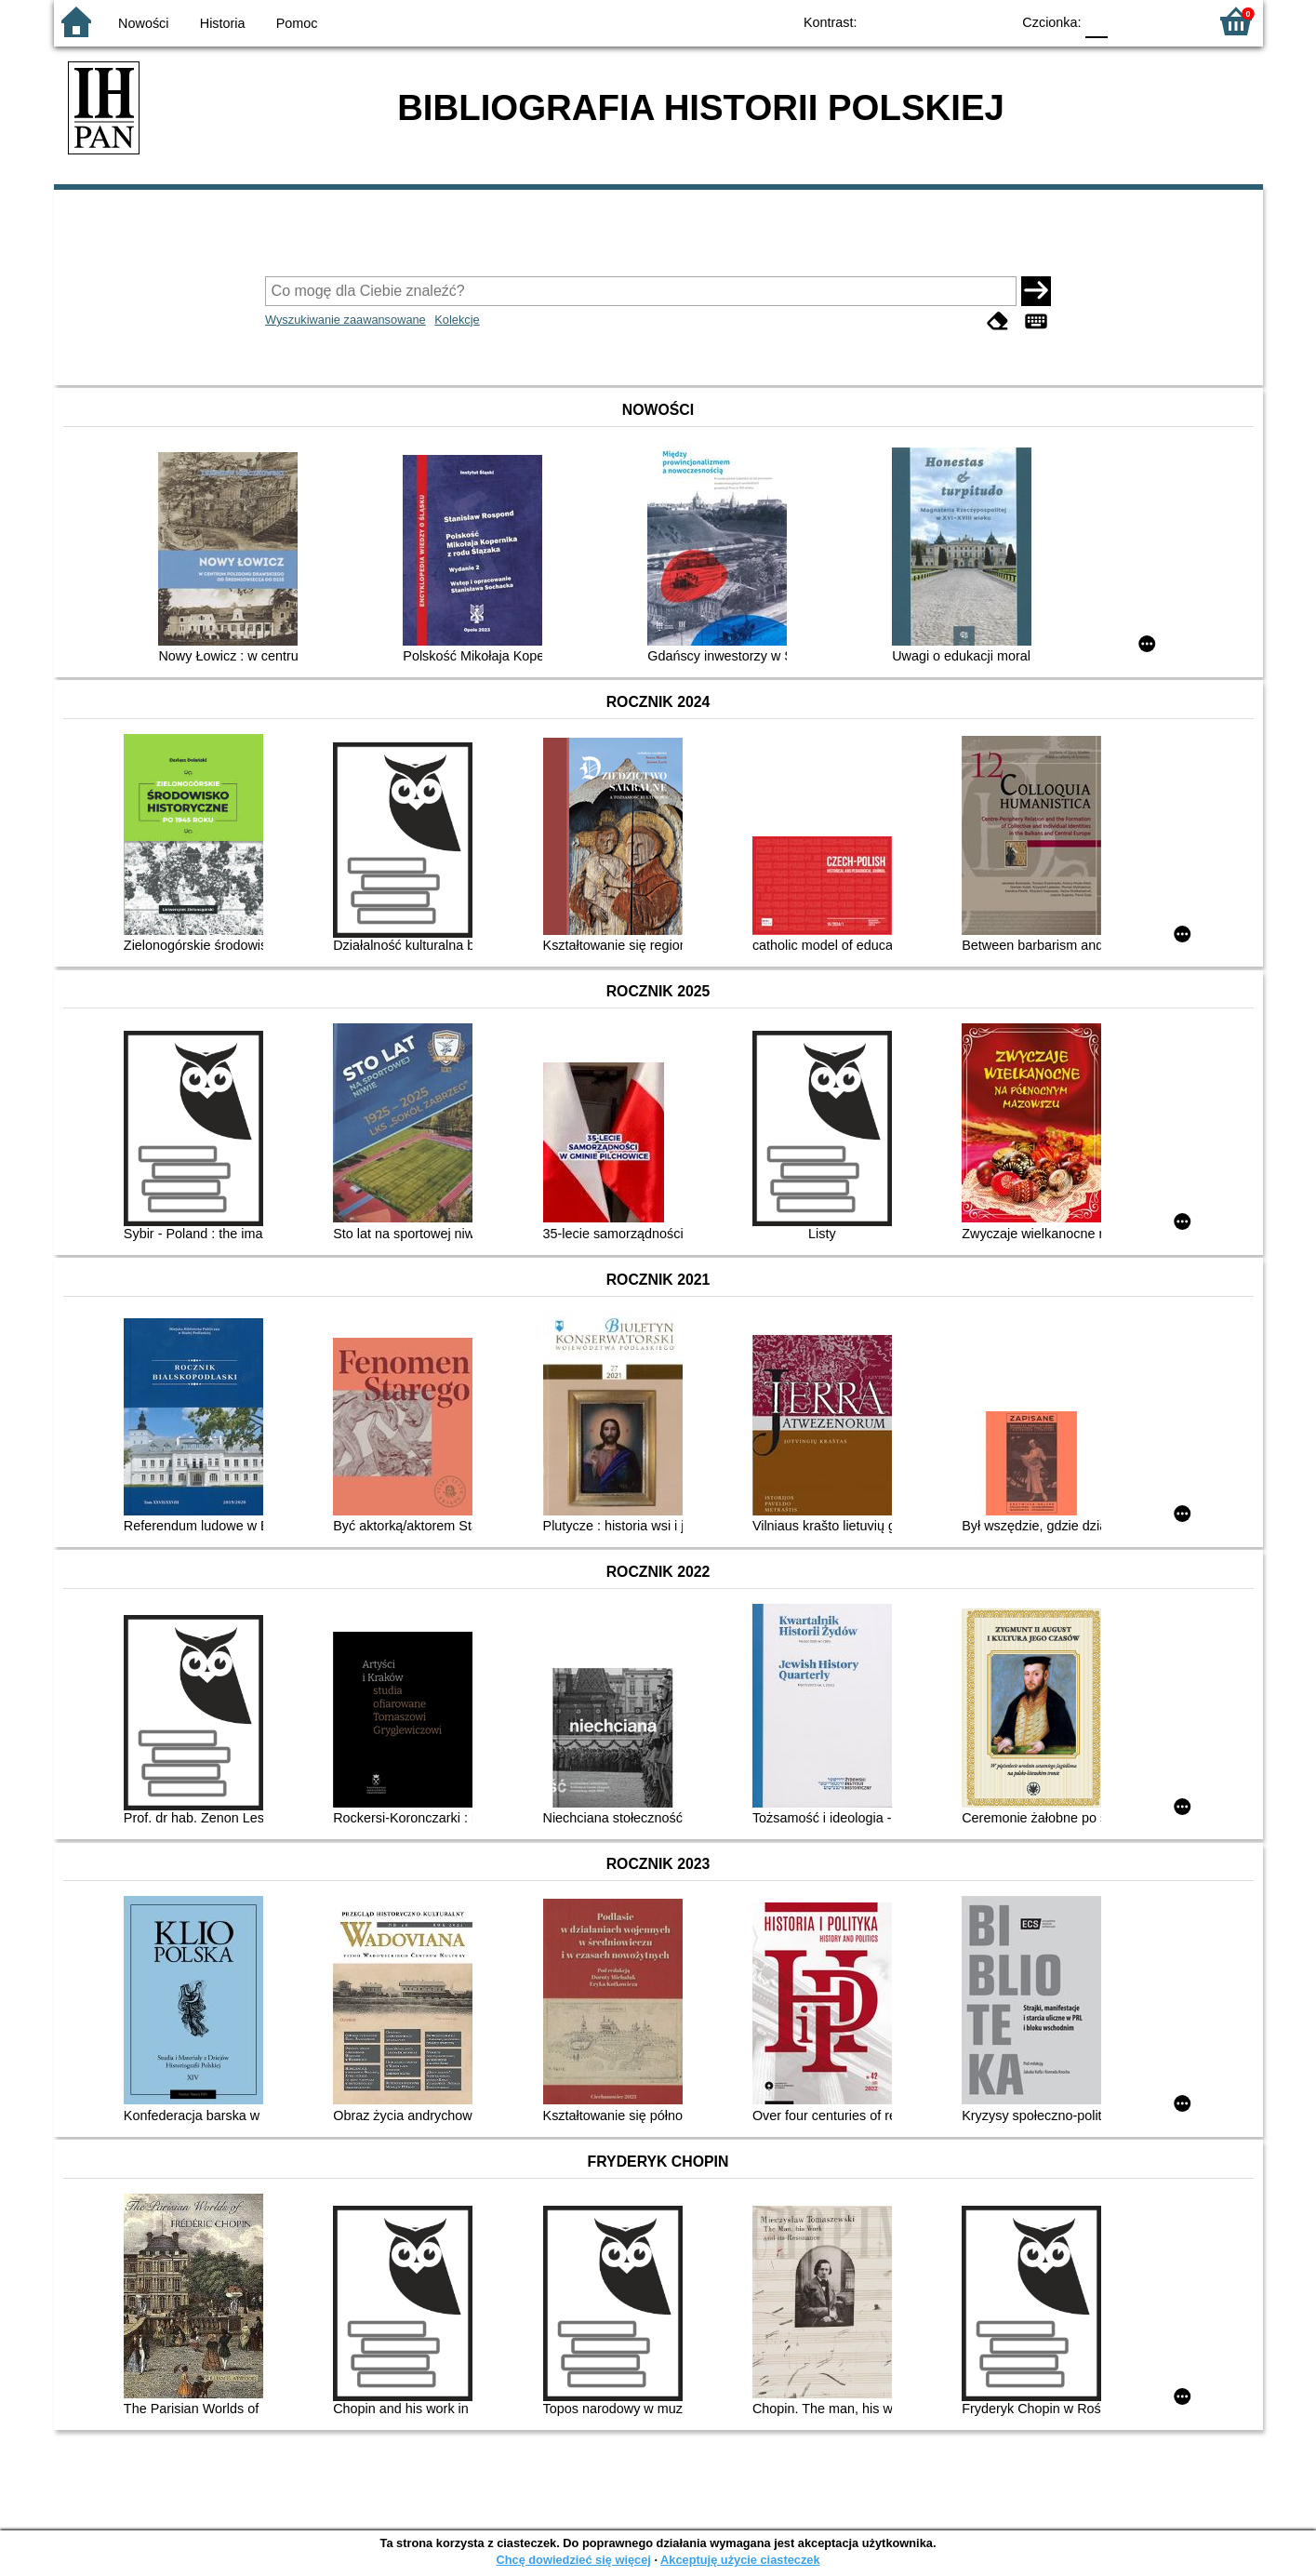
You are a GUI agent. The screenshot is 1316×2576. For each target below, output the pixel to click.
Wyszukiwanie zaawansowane (345, 320)
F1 (1128, 21)
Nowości (143, 23)
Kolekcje (456, 320)
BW (916, 21)
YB (953, 21)
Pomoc (297, 23)
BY (991, 21)
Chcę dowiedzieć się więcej (573, 2560)
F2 (1172, 21)
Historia (223, 23)
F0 (1097, 21)
